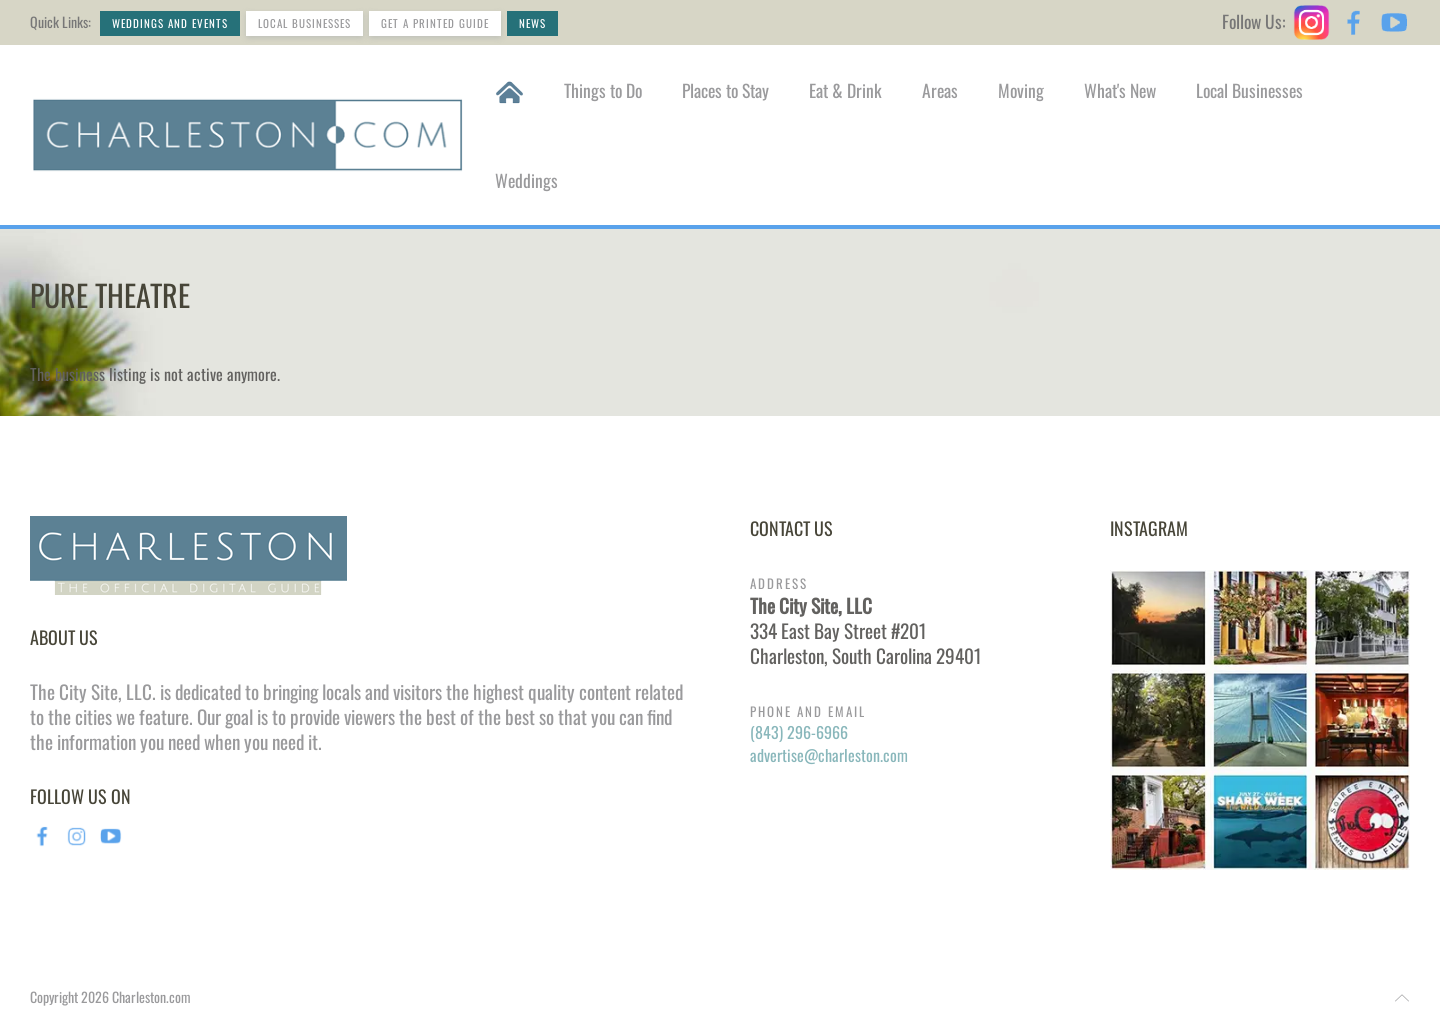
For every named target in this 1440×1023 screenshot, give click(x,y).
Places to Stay (725, 90)
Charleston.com (151, 996)
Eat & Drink (845, 90)
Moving (1021, 90)
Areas (940, 90)
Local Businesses (304, 23)
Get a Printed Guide (435, 23)
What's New (1120, 90)
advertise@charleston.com (829, 755)
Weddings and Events (170, 23)
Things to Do (603, 90)
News (532, 23)
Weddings (526, 180)
